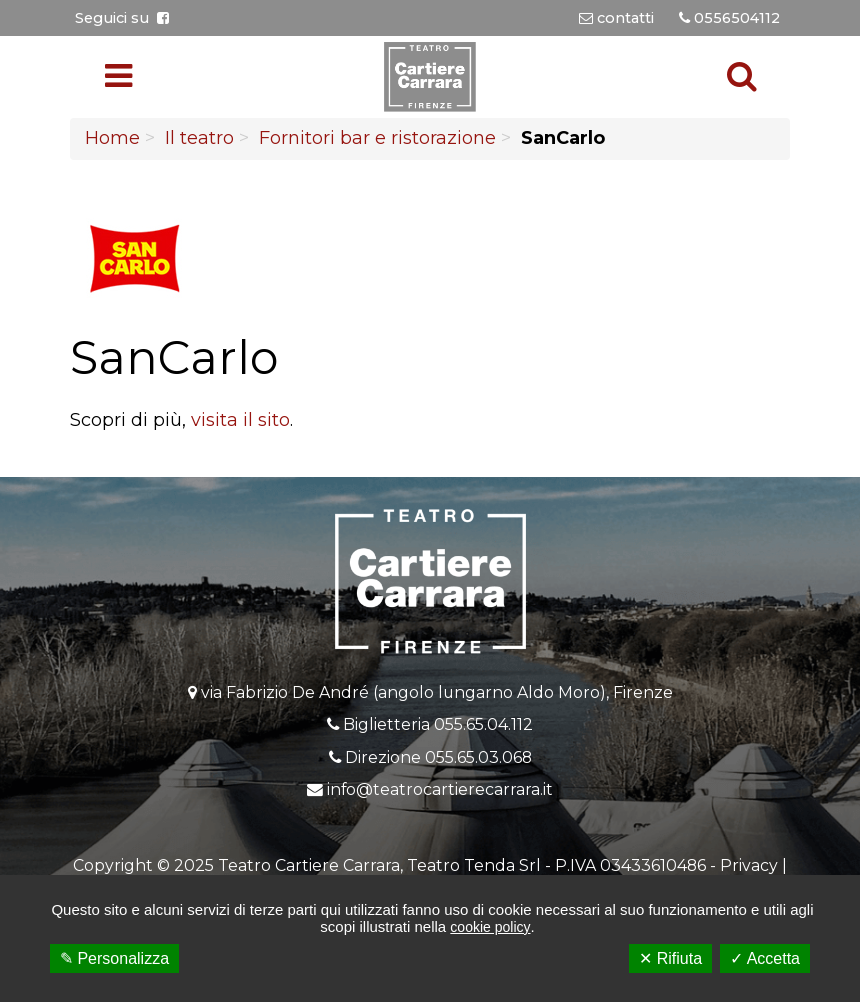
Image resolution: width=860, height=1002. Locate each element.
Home (112, 138)
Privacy (749, 865)
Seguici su (122, 18)
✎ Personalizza (114, 958)
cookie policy (490, 927)
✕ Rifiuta (670, 958)
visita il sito (240, 420)
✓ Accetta (765, 958)
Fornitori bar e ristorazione (377, 138)
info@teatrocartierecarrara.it (440, 789)
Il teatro (199, 138)
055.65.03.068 (478, 757)
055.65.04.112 (483, 724)
